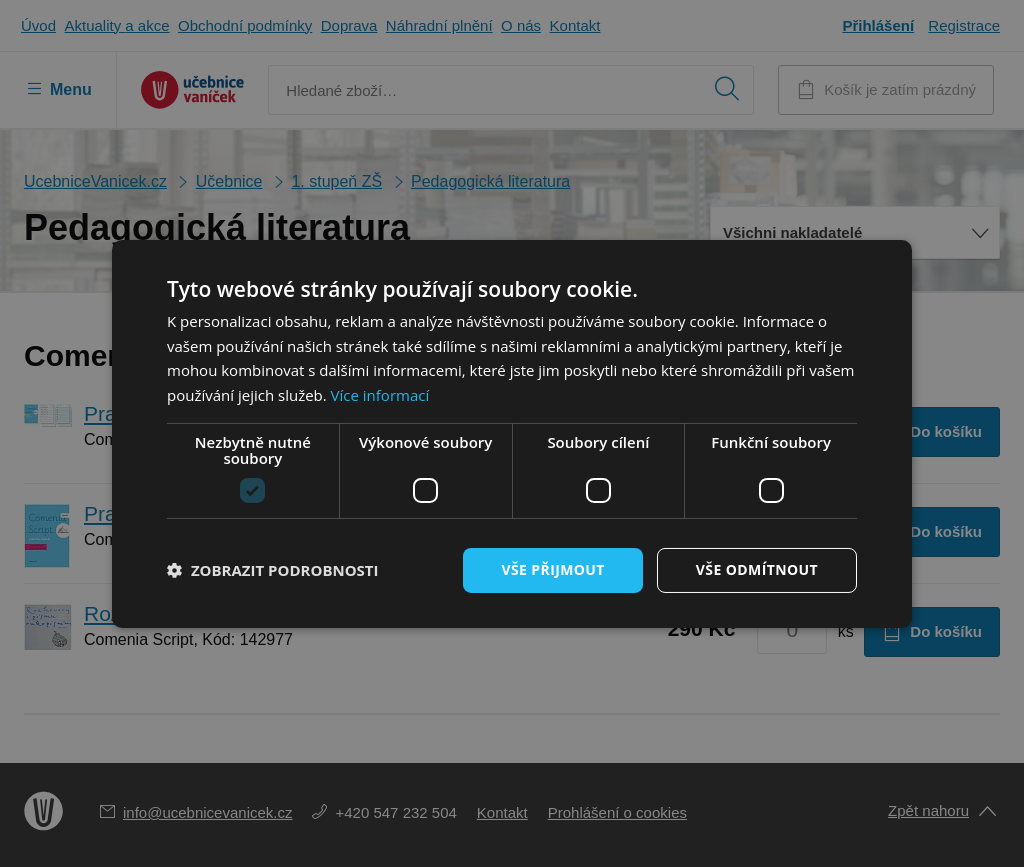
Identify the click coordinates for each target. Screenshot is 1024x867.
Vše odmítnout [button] (757, 569)
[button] (273, 570)
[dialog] (512, 433)
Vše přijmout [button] (552, 569)
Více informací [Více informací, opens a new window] (380, 395)
